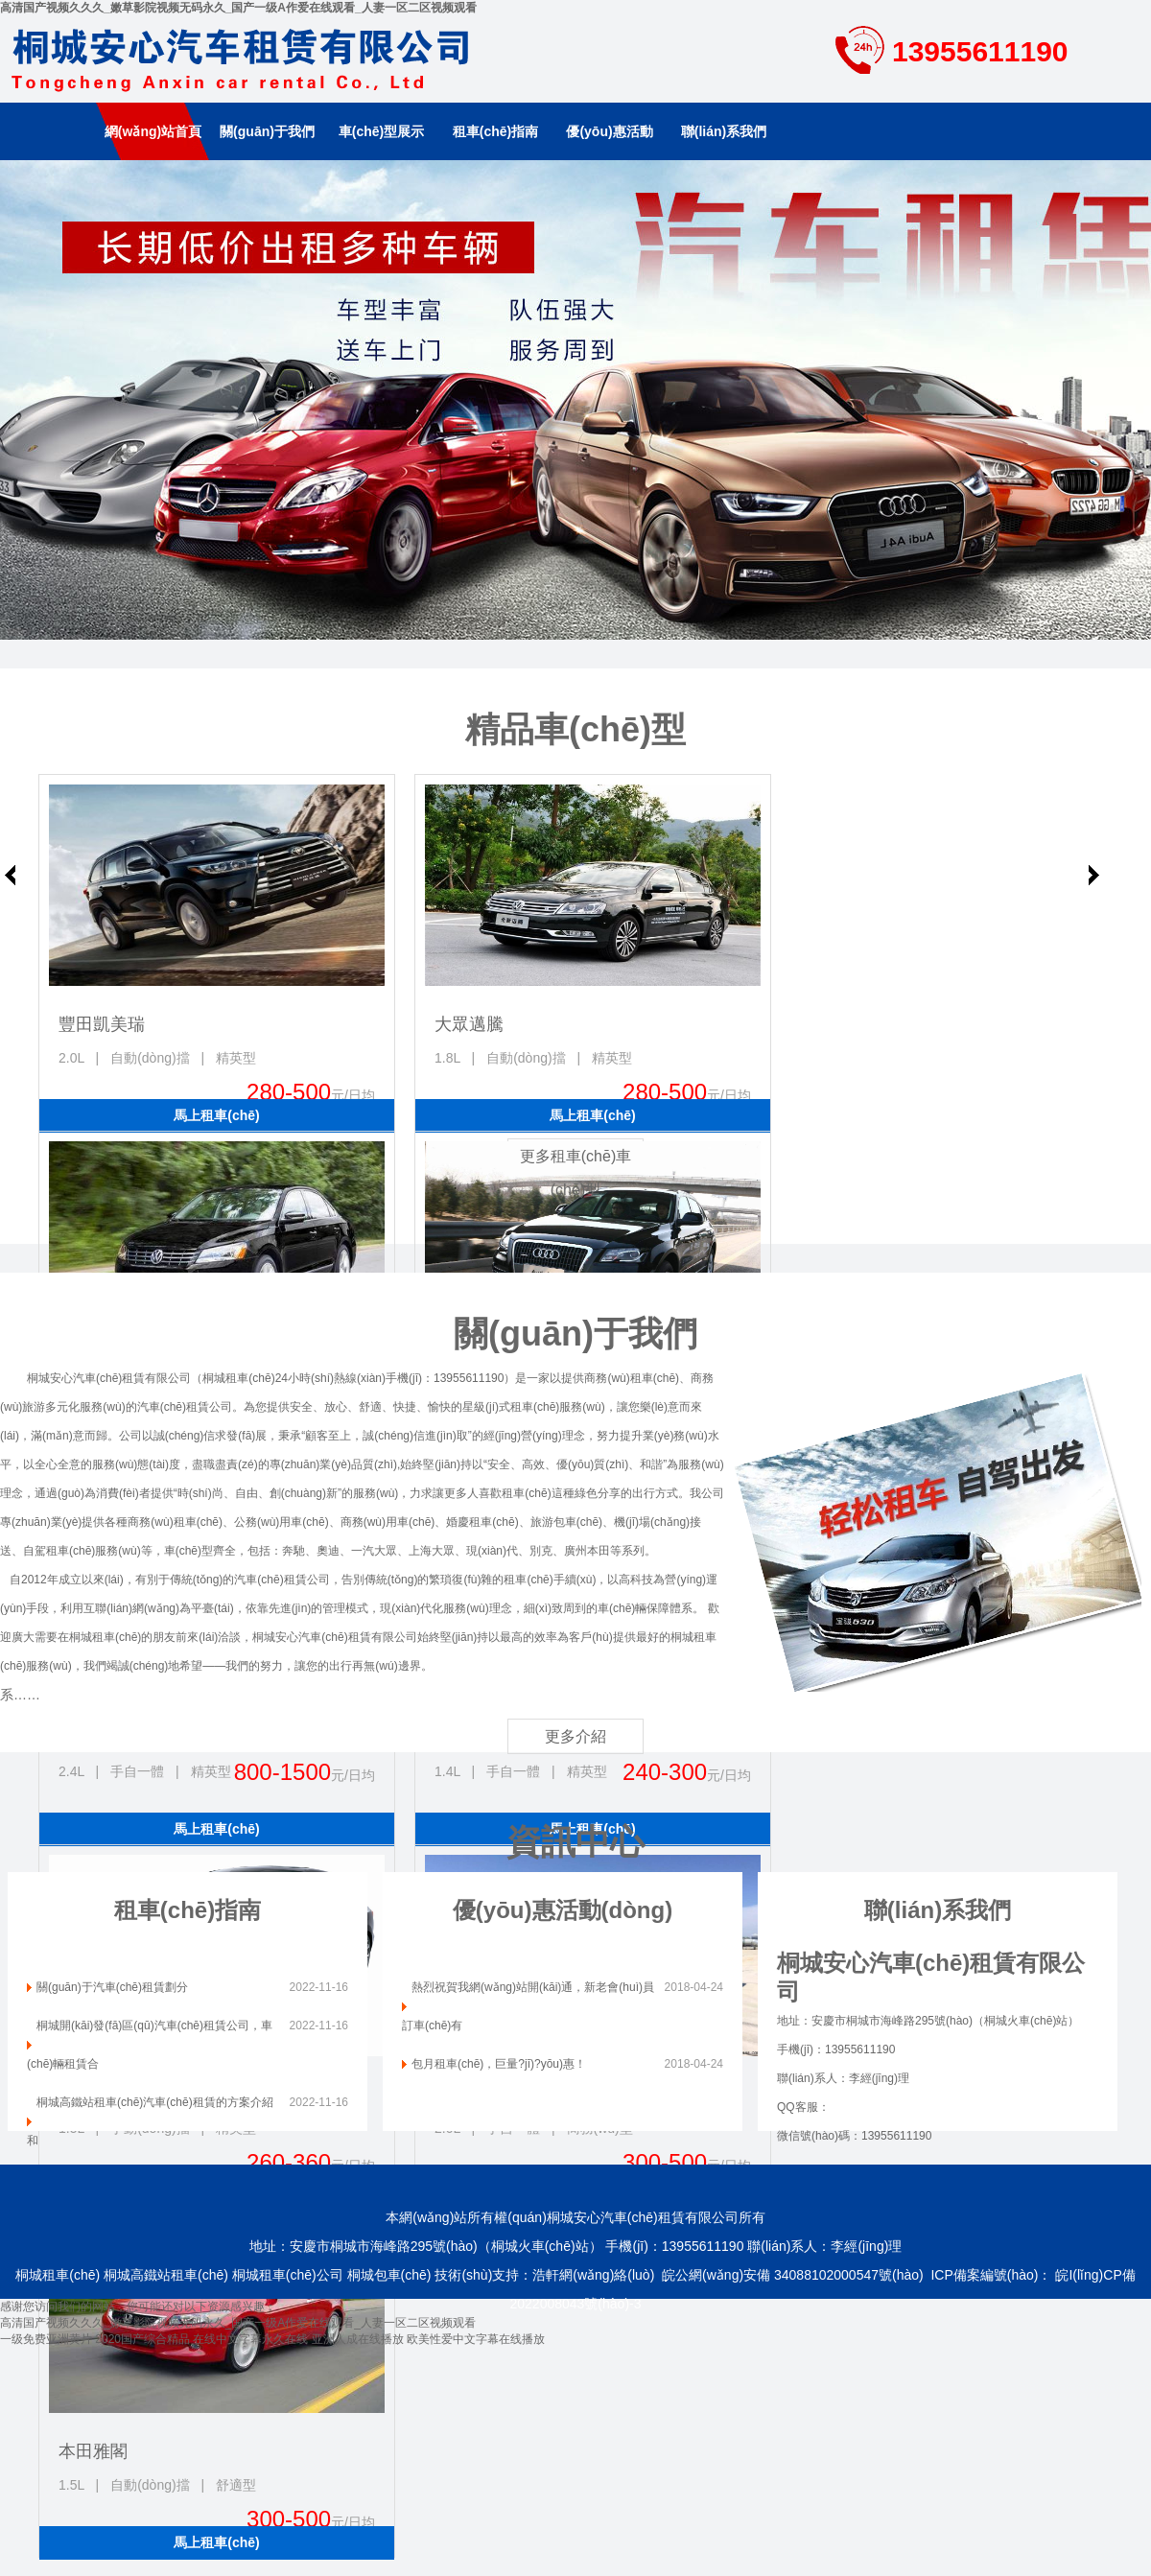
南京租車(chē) (575, 400)
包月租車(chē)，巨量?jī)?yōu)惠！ (498, 2064)
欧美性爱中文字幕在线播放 (476, 2339)
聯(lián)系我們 (723, 131)
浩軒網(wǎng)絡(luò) (593, 2275)
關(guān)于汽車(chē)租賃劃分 (112, 1987)
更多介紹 (575, 1736)
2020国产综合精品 (142, 2339)
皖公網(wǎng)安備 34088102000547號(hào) (793, 2275)
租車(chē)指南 (495, 131)
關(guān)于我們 (267, 131)
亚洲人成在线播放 (358, 2339)
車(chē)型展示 (381, 131)
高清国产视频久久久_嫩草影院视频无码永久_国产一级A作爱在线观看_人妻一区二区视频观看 (238, 7)
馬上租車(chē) (216, 1115)
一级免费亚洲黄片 (46, 2339)
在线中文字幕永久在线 (250, 2339)
